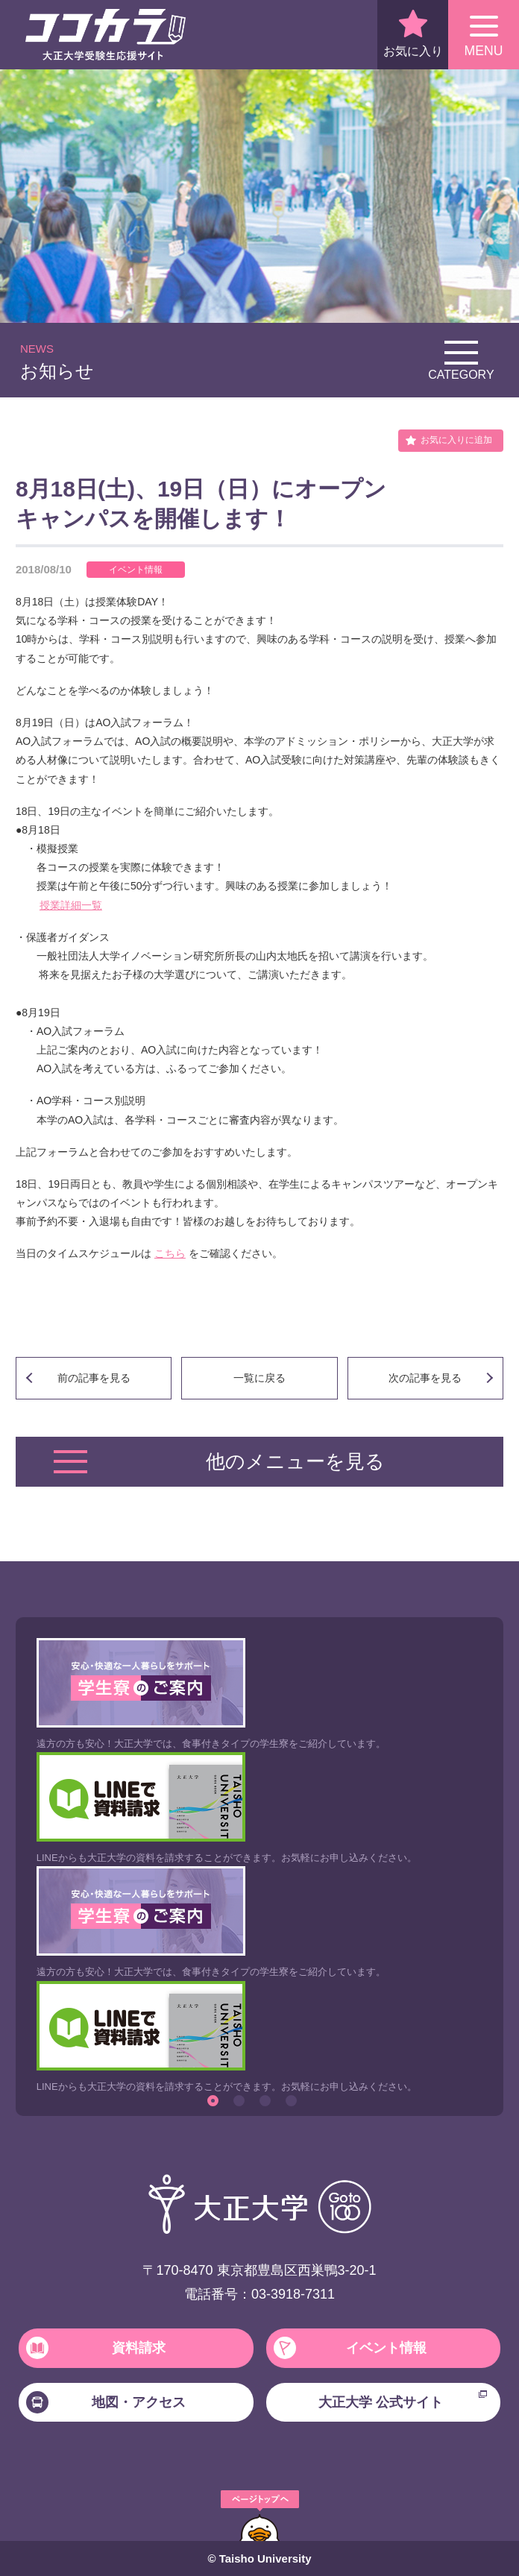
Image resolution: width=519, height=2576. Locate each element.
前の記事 (93, 1378)
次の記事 (425, 1378)
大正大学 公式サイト (403, 2400)
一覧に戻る (259, 1378)
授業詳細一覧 (71, 905)
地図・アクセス (106, 2402)
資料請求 (96, 2348)
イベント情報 (350, 2348)
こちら (170, 1253)
